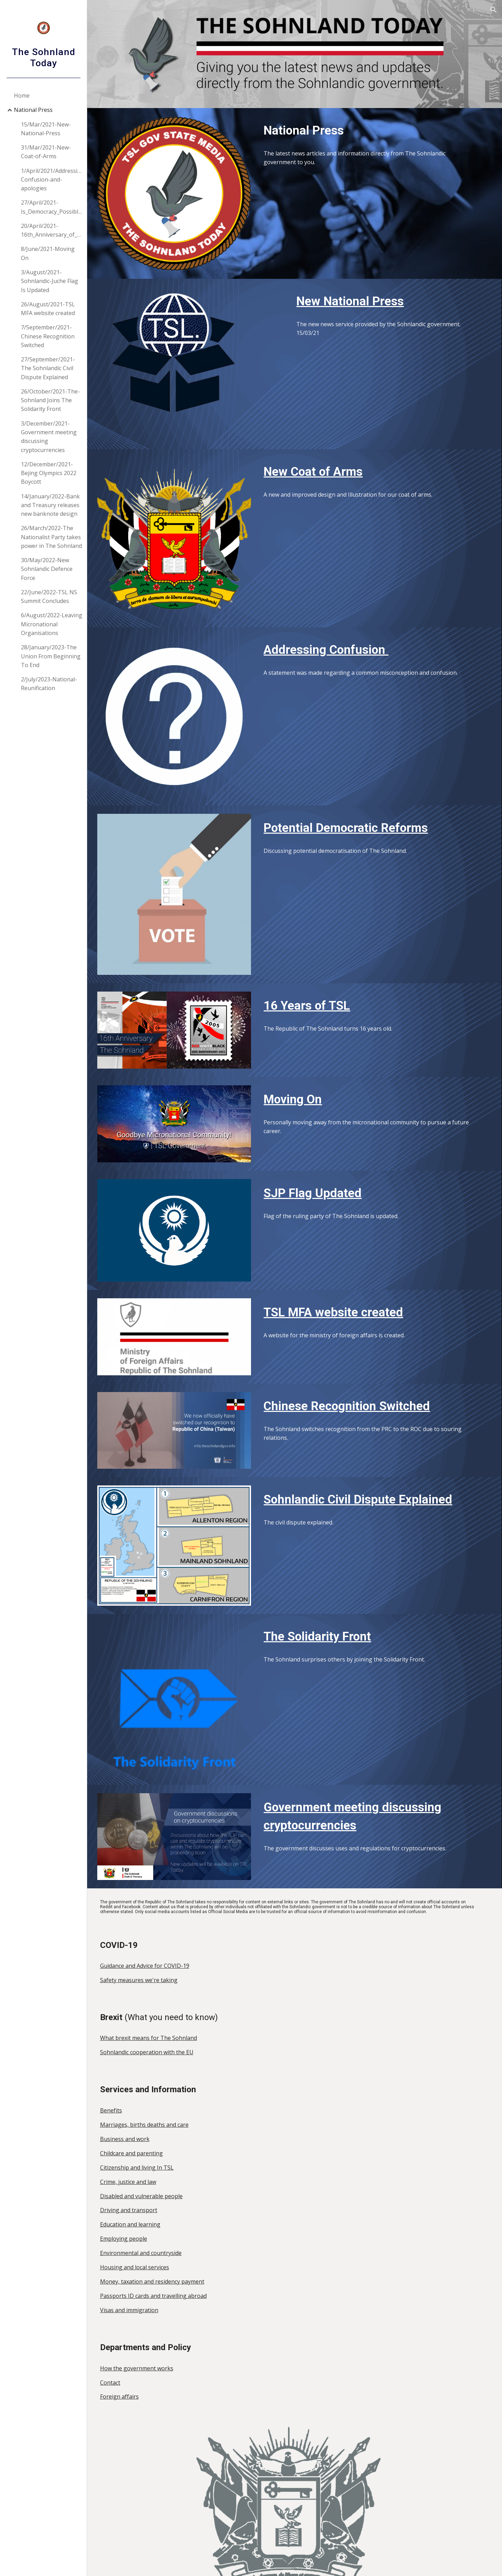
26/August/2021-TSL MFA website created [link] (48, 308)
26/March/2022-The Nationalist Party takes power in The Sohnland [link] (51, 537)
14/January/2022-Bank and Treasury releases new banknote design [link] (50, 505)
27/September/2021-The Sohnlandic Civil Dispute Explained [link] (48, 368)
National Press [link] (33, 110)
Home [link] (22, 95)
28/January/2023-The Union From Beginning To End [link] (51, 656)
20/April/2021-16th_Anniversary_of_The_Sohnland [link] (52, 230)
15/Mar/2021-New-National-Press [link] (46, 129)
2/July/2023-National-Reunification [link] (49, 683)
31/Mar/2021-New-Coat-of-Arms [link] (46, 152)
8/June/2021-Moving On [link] (48, 253)
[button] (493, 9)
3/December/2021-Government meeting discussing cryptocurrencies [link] (49, 437)
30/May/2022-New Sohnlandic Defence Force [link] (47, 569)
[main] (374, 130)
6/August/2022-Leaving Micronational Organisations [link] (51, 624)
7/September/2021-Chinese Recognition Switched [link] (48, 336)
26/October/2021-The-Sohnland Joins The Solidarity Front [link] (50, 400)
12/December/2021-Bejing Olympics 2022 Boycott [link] (48, 473)
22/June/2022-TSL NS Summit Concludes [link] (49, 596)
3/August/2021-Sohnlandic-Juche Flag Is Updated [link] (49, 281)
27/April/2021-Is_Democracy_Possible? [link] (52, 207)
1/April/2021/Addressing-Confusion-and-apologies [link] (52, 179)
